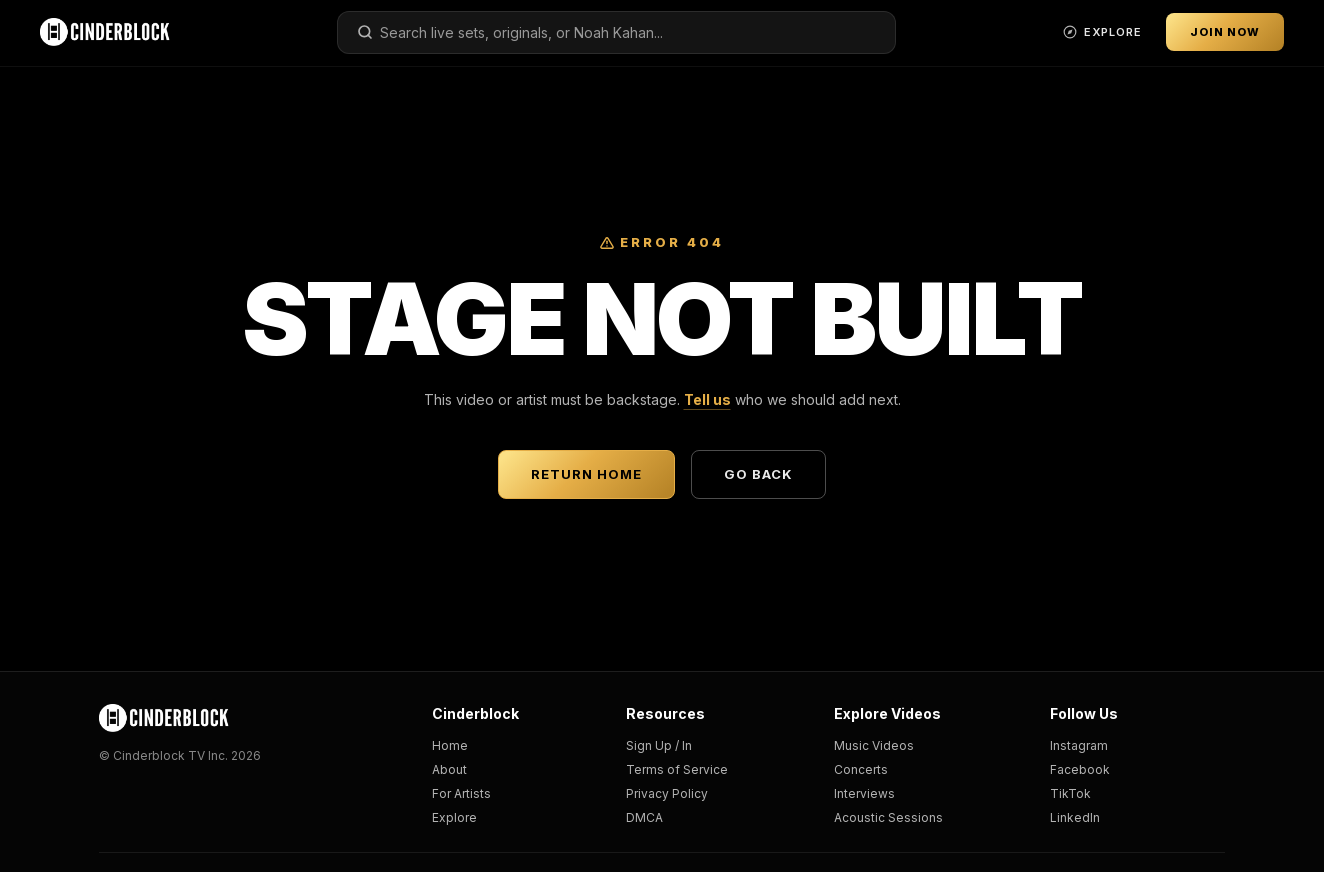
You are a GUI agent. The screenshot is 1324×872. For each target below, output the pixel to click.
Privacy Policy (667, 793)
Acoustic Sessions (888, 817)
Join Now (1225, 32)
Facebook (1080, 769)
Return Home (586, 474)
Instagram (1079, 745)
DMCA (644, 817)
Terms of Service (677, 769)
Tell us (707, 399)
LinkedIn (1075, 817)
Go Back (758, 474)
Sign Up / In (659, 745)
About (449, 769)
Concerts (861, 769)
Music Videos (874, 745)
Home (450, 745)
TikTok (1070, 793)
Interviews (864, 793)
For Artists (461, 793)
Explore (454, 817)
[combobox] (617, 32)
